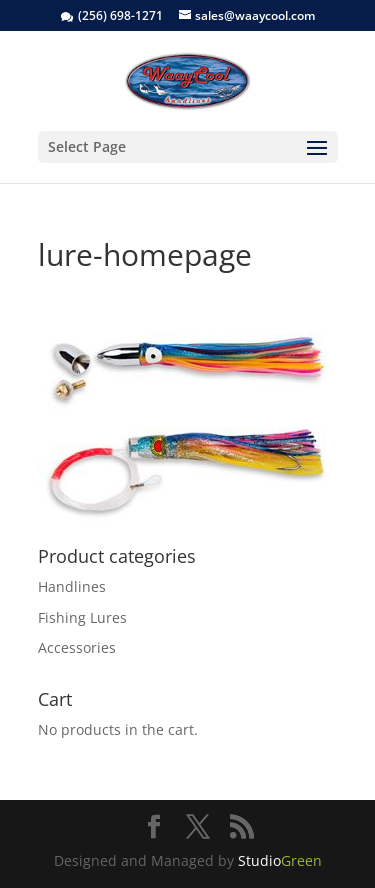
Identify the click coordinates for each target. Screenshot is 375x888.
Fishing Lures (82, 617)
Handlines (72, 586)
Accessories (77, 647)
